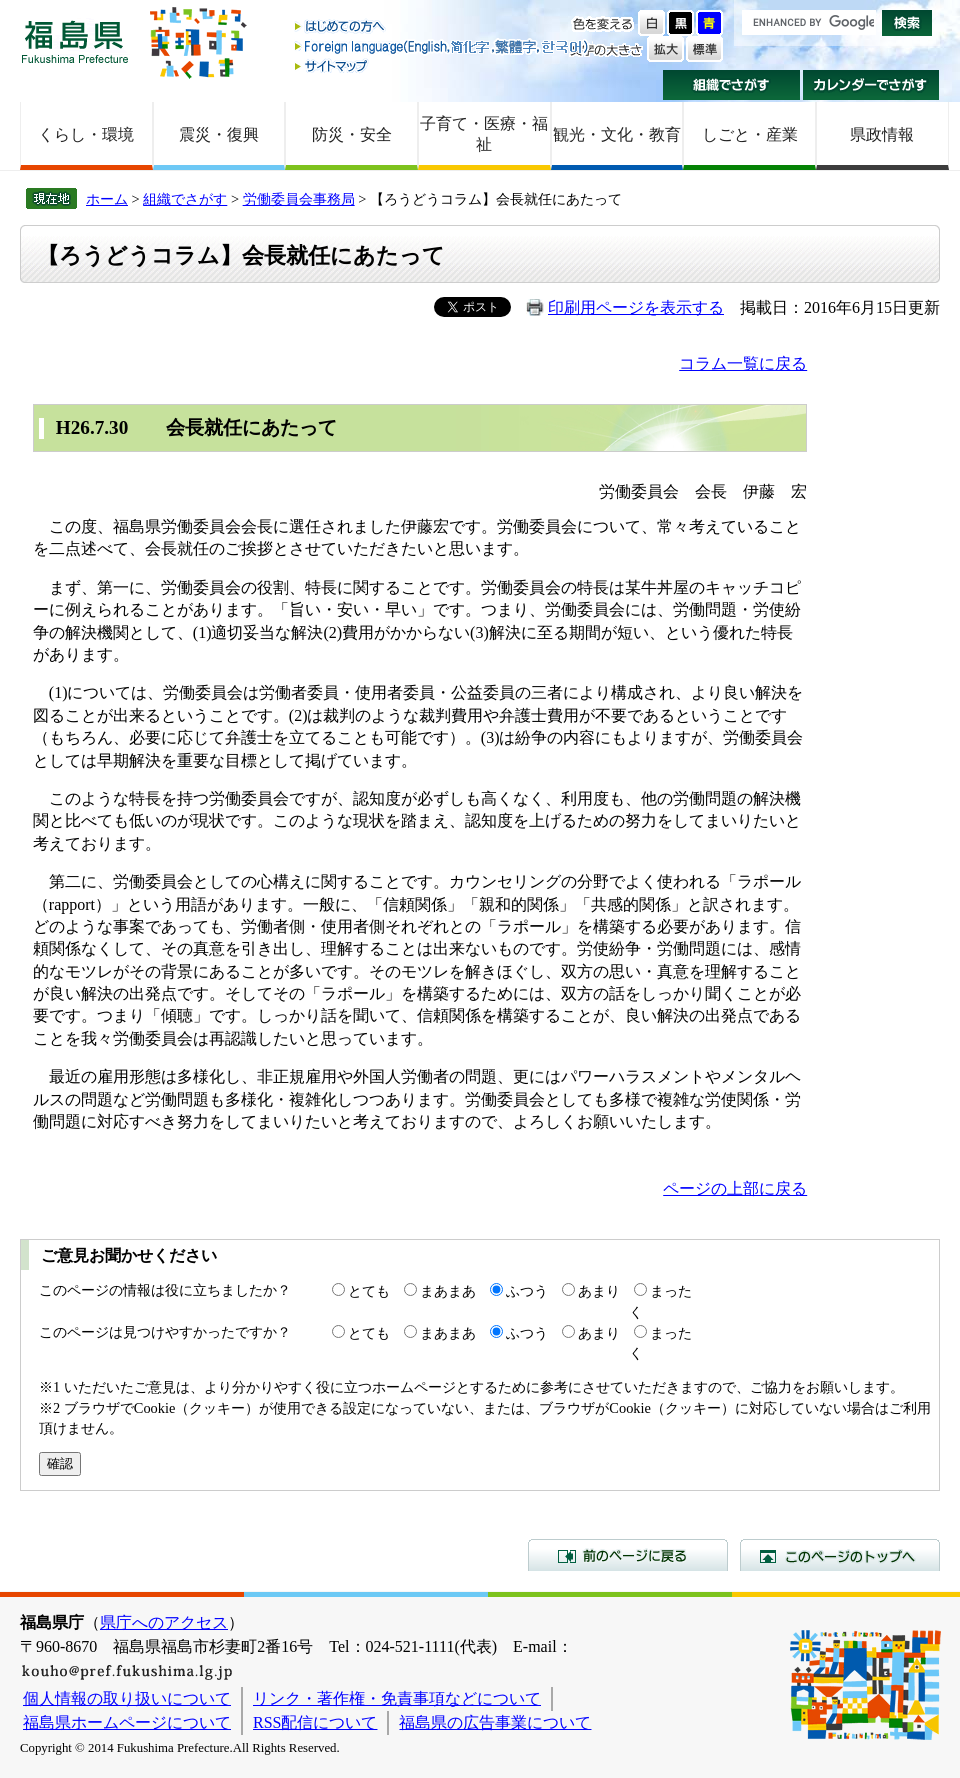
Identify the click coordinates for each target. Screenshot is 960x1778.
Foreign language (443, 46)
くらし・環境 (86, 134)
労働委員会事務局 (299, 199)
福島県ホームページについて (127, 1722)
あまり (599, 1291)
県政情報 (882, 134)
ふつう (527, 1291)
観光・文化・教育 (617, 134)
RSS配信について (315, 1722)
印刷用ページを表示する (636, 307)
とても (369, 1291)
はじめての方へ (443, 27)
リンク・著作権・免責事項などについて (397, 1698)
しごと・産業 (750, 134)
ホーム (107, 199)
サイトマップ (443, 65)
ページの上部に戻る (735, 1188)
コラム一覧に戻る (743, 363)
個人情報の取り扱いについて (127, 1698)
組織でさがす (731, 85)
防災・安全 (352, 134)
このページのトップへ (840, 1555)
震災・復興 (219, 134)
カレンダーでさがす (871, 85)
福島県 (75, 41)
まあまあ (448, 1291)
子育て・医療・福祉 (484, 134)
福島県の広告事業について (495, 1722)
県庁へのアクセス (164, 1622)
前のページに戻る (628, 1555)
